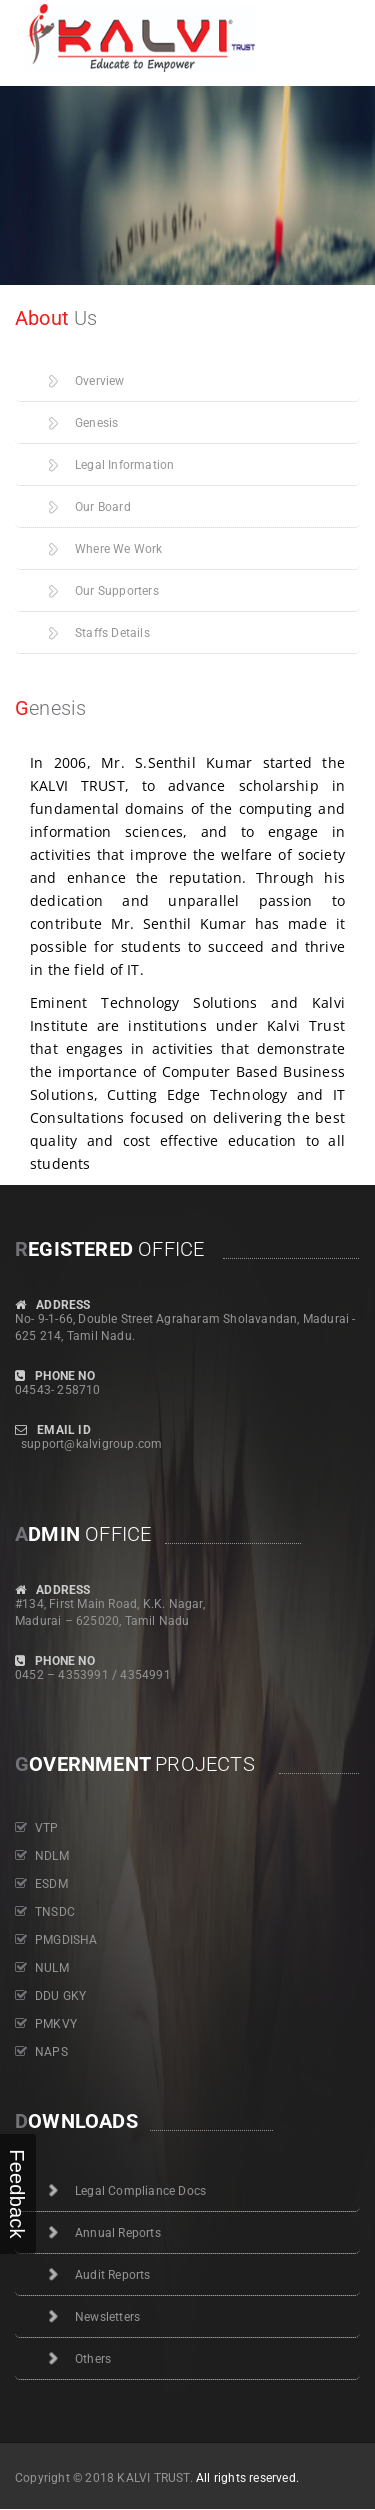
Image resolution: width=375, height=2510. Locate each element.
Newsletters (107, 2317)
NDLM (52, 1856)
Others (93, 2359)
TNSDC (55, 1912)
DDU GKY (60, 1996)
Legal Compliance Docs (140, 2191)
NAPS (51, 2052)
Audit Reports (113, 2275)
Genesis (96, 423)
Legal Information (124, 465)
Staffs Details (112, 633)
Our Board (103, 507)
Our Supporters (117, 591)
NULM (52, 1968)
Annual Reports (118, 2233)
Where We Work (119, 549)
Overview (100, 381)
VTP (47, 1828)
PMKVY (56, 2024)
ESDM (51, 1884)
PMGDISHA (66, 1940)
